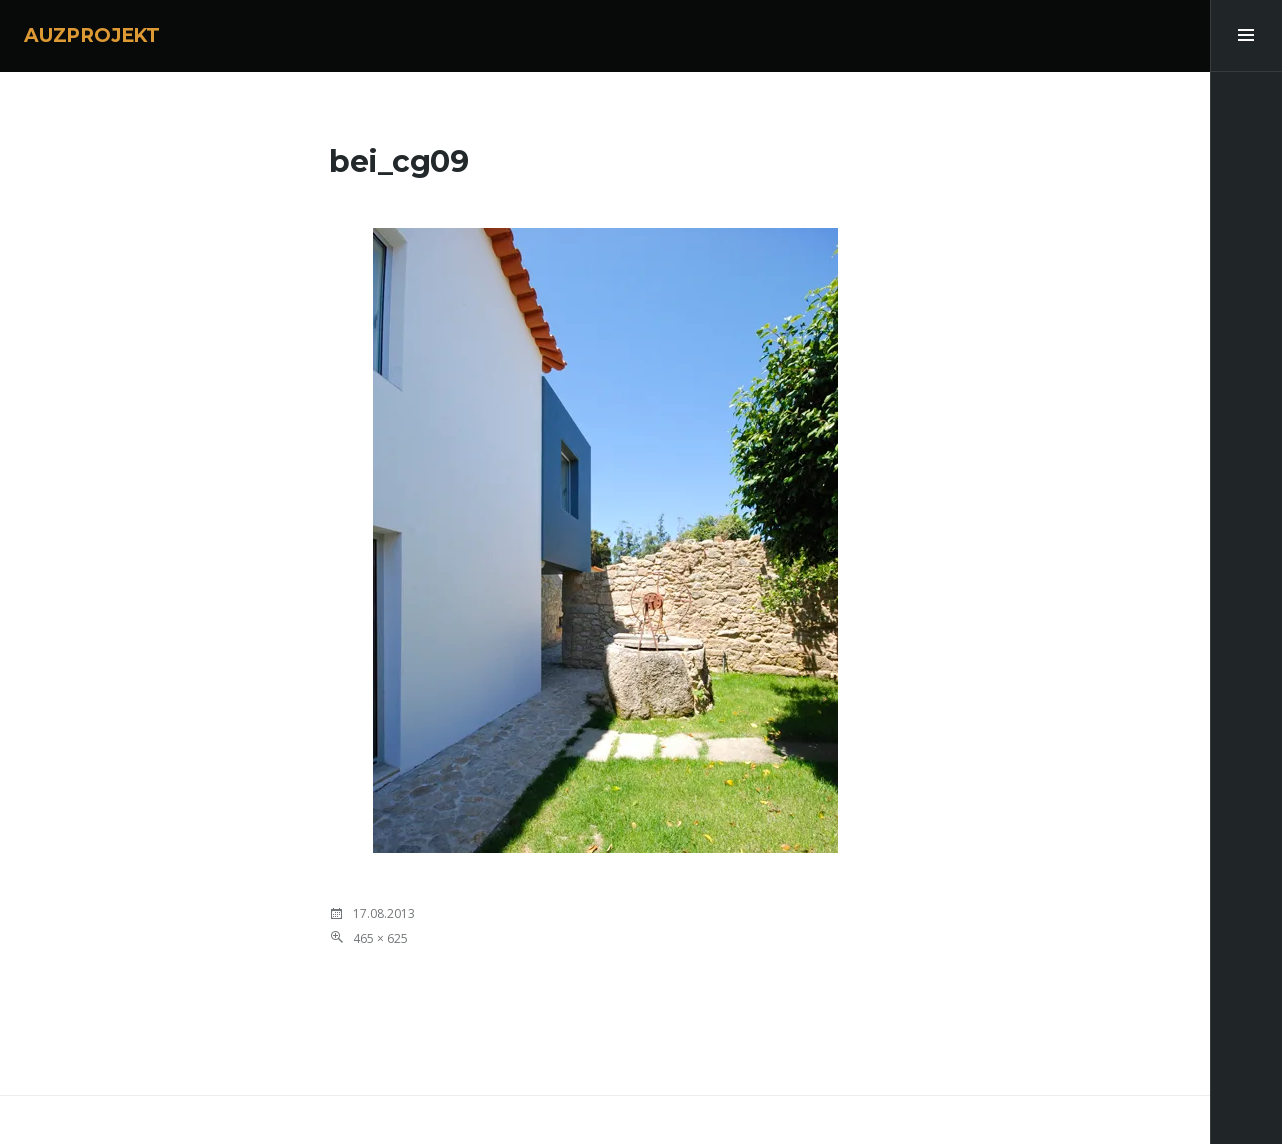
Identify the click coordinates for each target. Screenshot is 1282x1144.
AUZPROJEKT (92, 35)
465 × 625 (380, 938)
